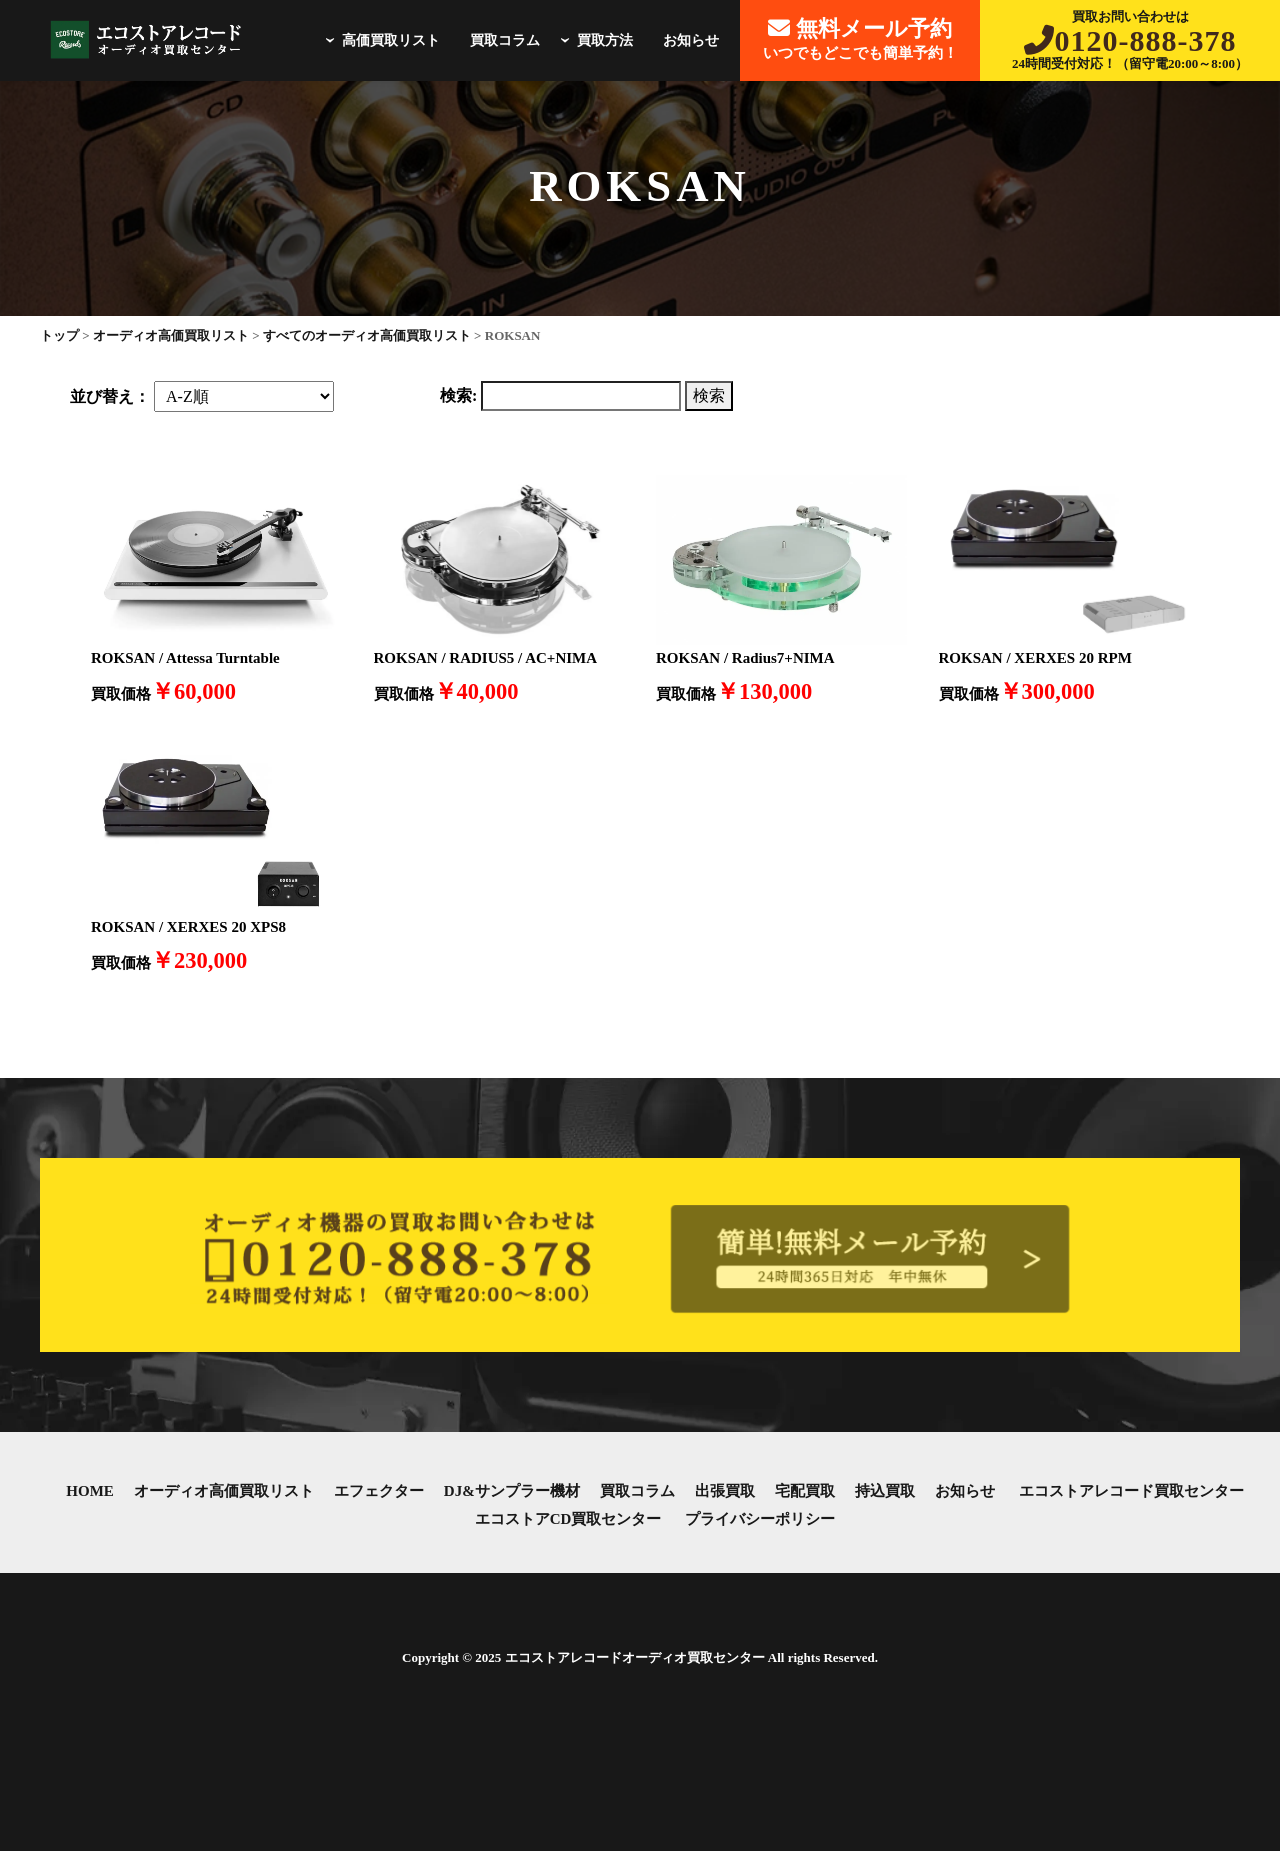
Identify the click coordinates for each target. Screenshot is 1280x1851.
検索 (709, 395)
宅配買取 (805, 1491)
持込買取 (885, 1491)
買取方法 (594, 40)
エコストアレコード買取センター (1131, 1491)
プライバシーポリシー (760, 1519)
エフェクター (379, 1491)
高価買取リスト (380, 40)
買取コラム (505, 40)
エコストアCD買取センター (568, 1519)
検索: (458, 395)
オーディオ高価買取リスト (224, 1491)
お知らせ (691, 40)
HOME (90, 1491)
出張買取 (725, 1491)
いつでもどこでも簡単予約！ (860, 38)
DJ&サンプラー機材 (512, 1491)
